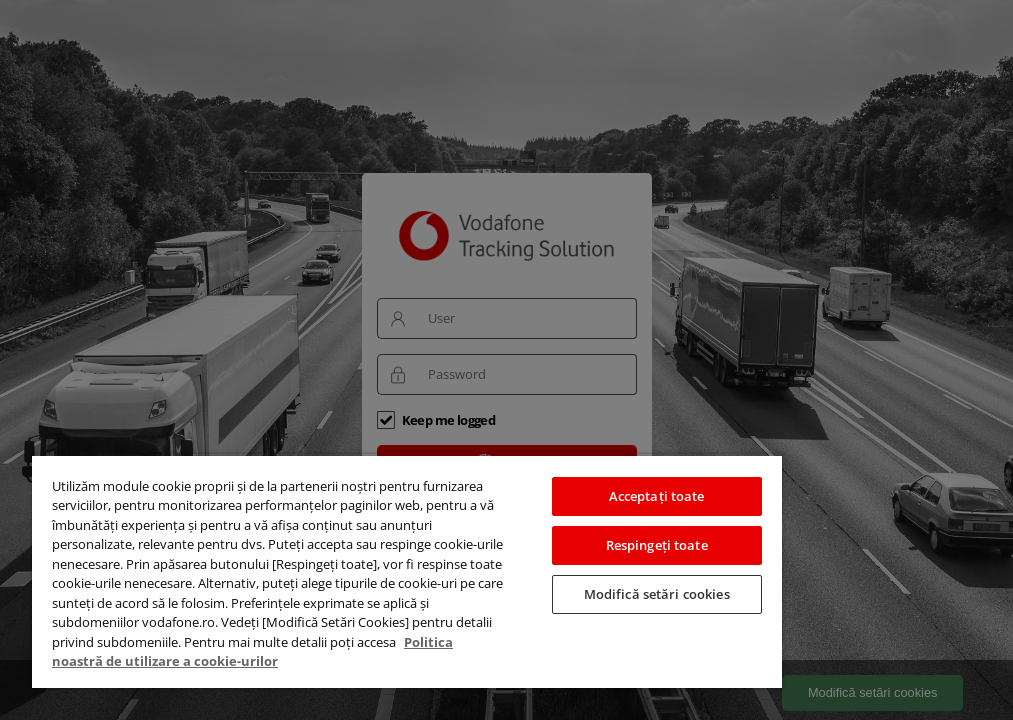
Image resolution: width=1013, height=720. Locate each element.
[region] (407, 571)
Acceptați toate (657, 496)
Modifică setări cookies (657, 594)
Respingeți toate (657, 545)
